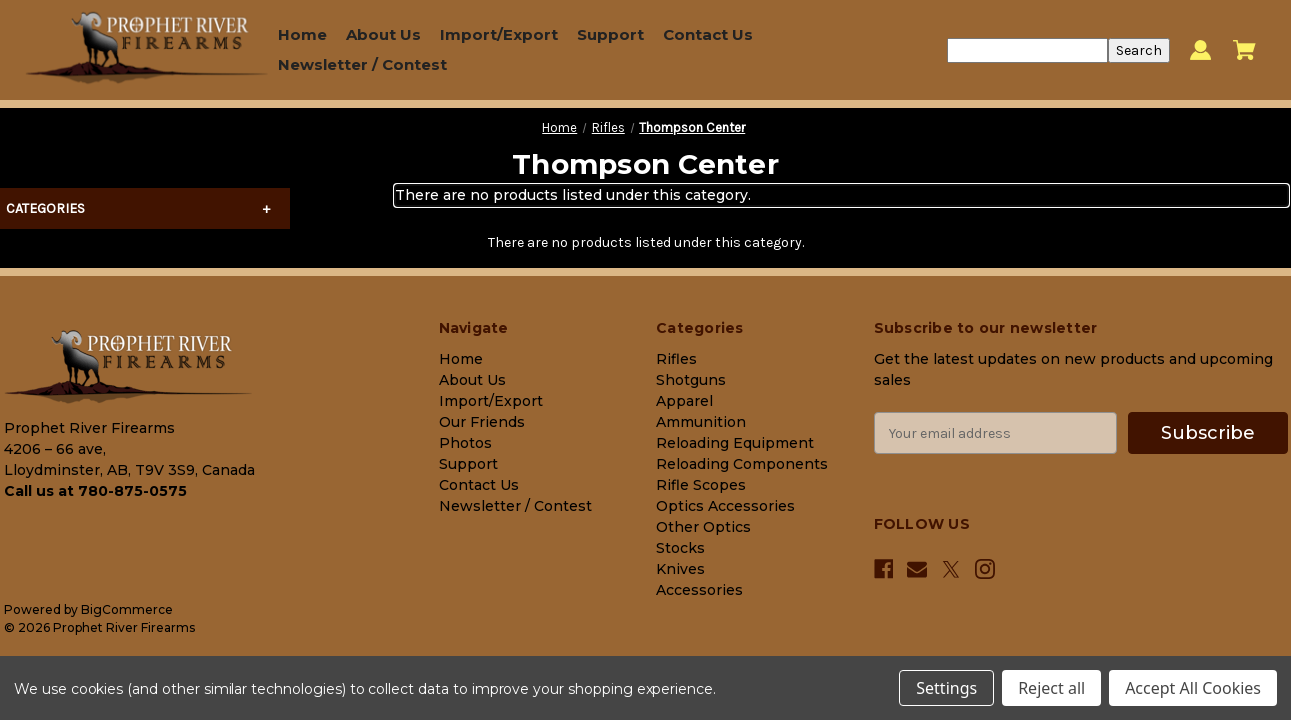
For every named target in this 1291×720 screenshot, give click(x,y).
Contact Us (708, 34)
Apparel (684, 401)
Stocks (680, 548)
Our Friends (482, 422)
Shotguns (691, 380)
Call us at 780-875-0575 (95, 491)
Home (302, 34)
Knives (680, 569)
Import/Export (499, 34)
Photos (465, 443)
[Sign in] (1200, 50)
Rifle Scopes (701, 485)
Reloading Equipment (735, 443)
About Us (383, 34)
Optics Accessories (725, 506)
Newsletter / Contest (362, 64)
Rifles (676, 359)
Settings (946, 688)
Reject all (1051, 688)
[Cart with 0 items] (1244, 50)
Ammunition (701, 422)
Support (610, 34)
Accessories (699, 590)
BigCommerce (127, 609)
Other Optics (703, 527)
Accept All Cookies (1193, 688)
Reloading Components (742, 464)
